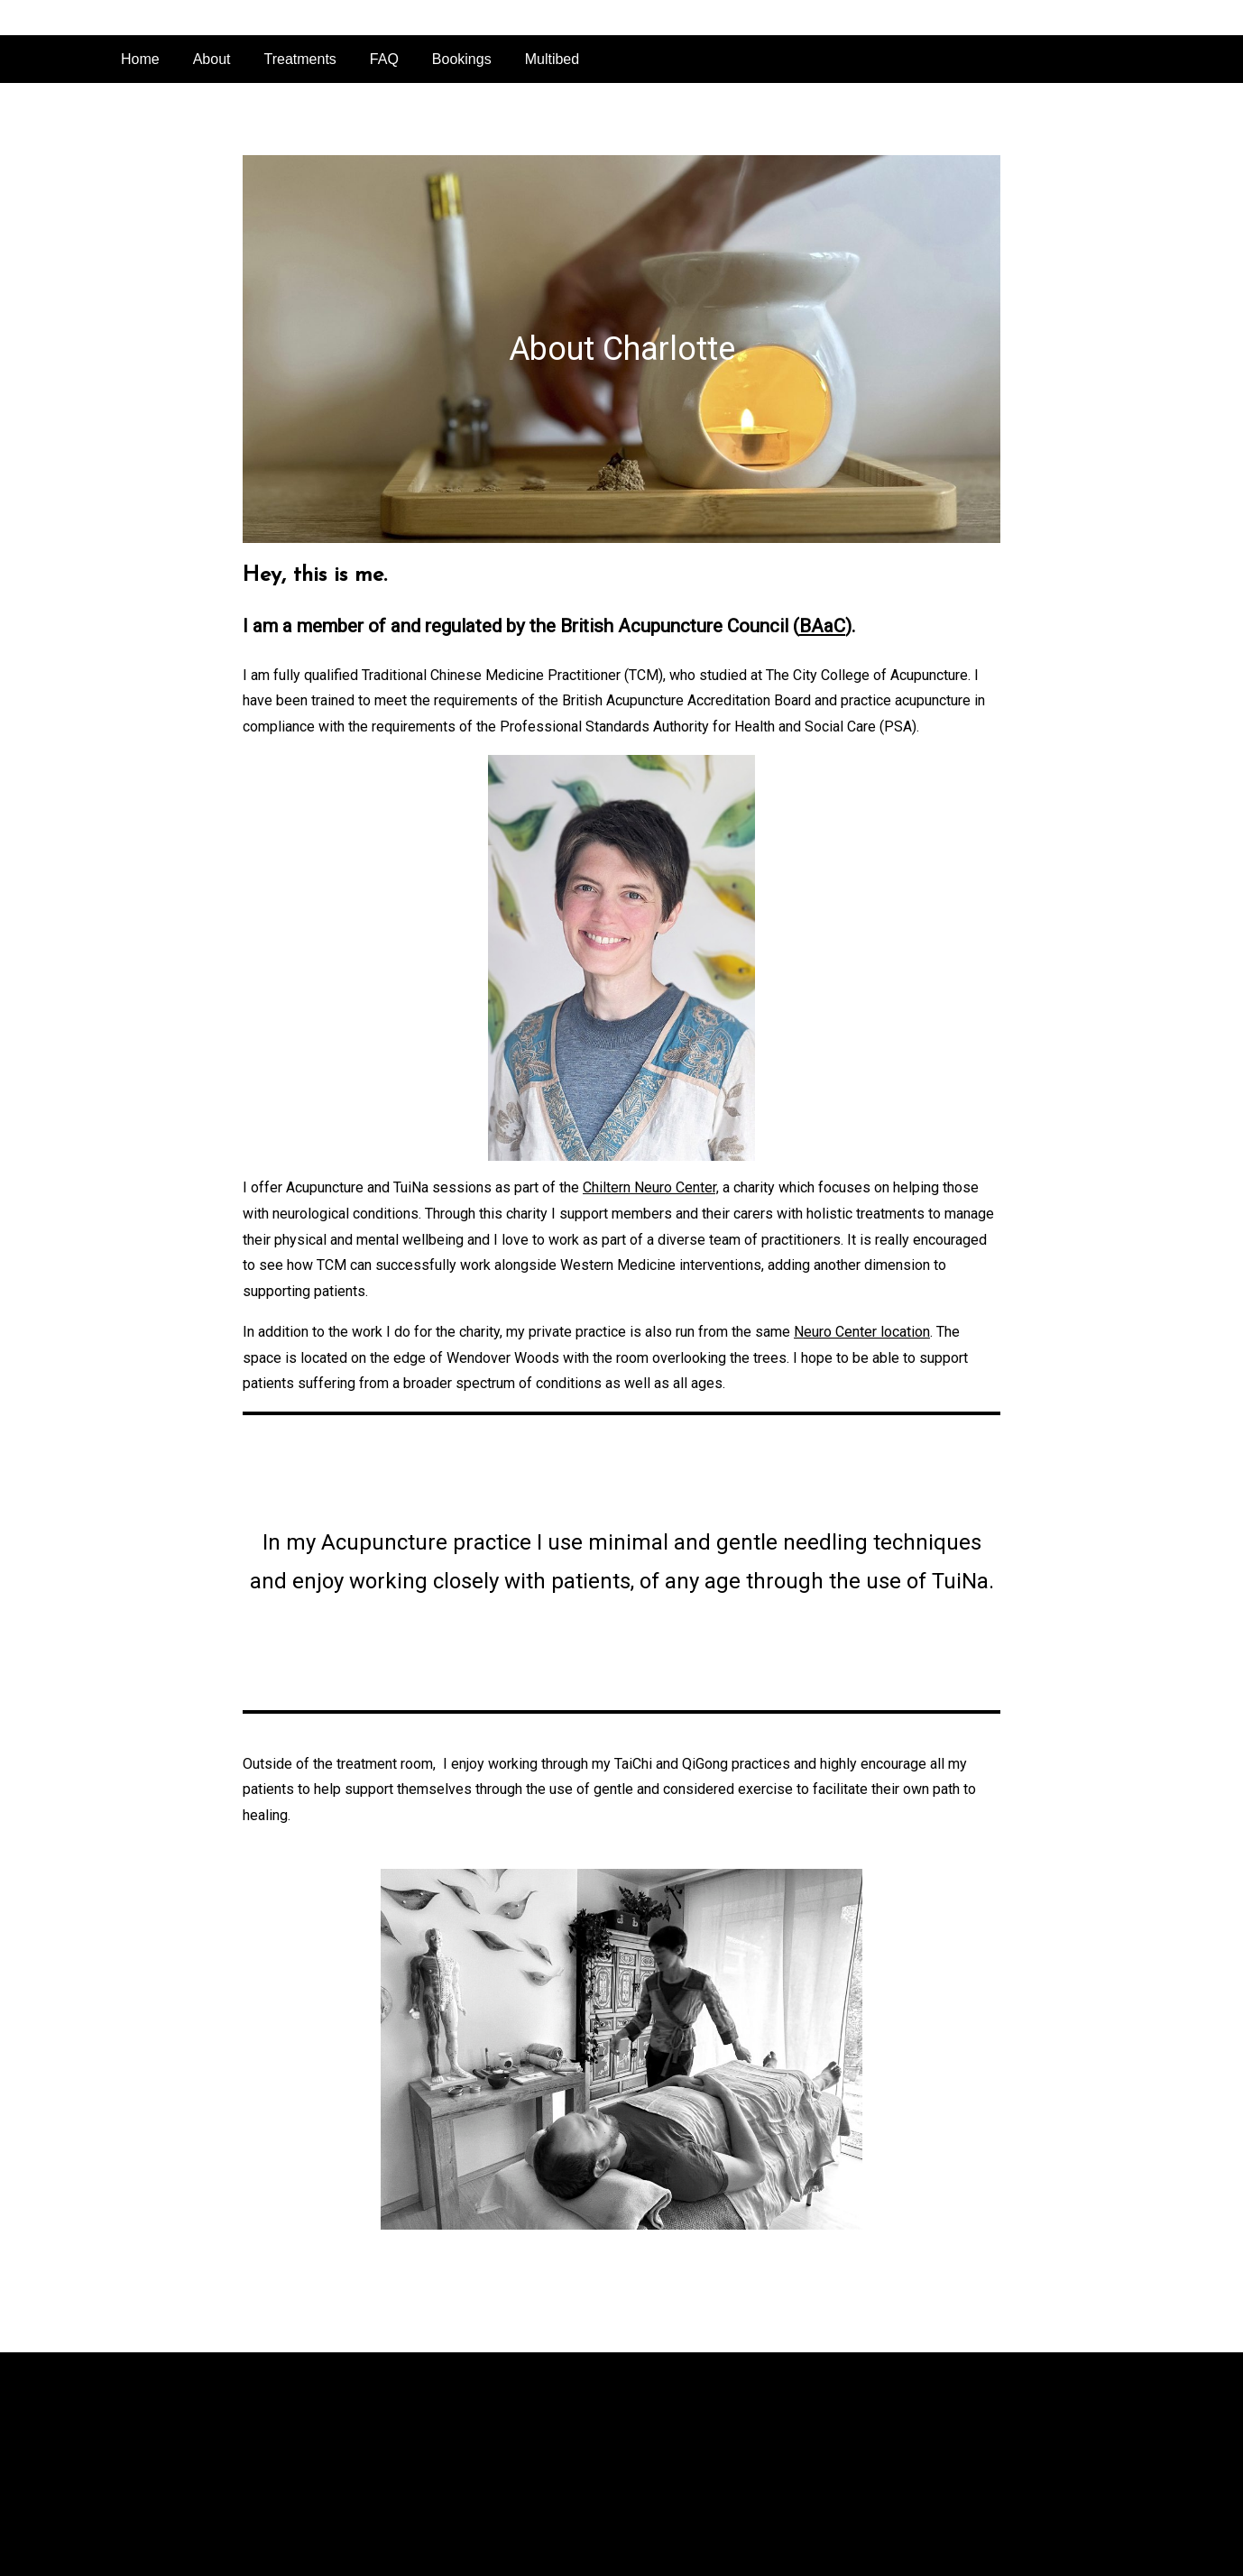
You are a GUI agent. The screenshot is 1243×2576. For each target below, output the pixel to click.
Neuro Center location (862, 1331)
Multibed (552, 59)
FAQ (384, 59)
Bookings (462, 59)
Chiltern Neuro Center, (651, 1187)
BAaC (822, 626)
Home (140, 59)
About (212, 59)
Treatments (300, 59)
